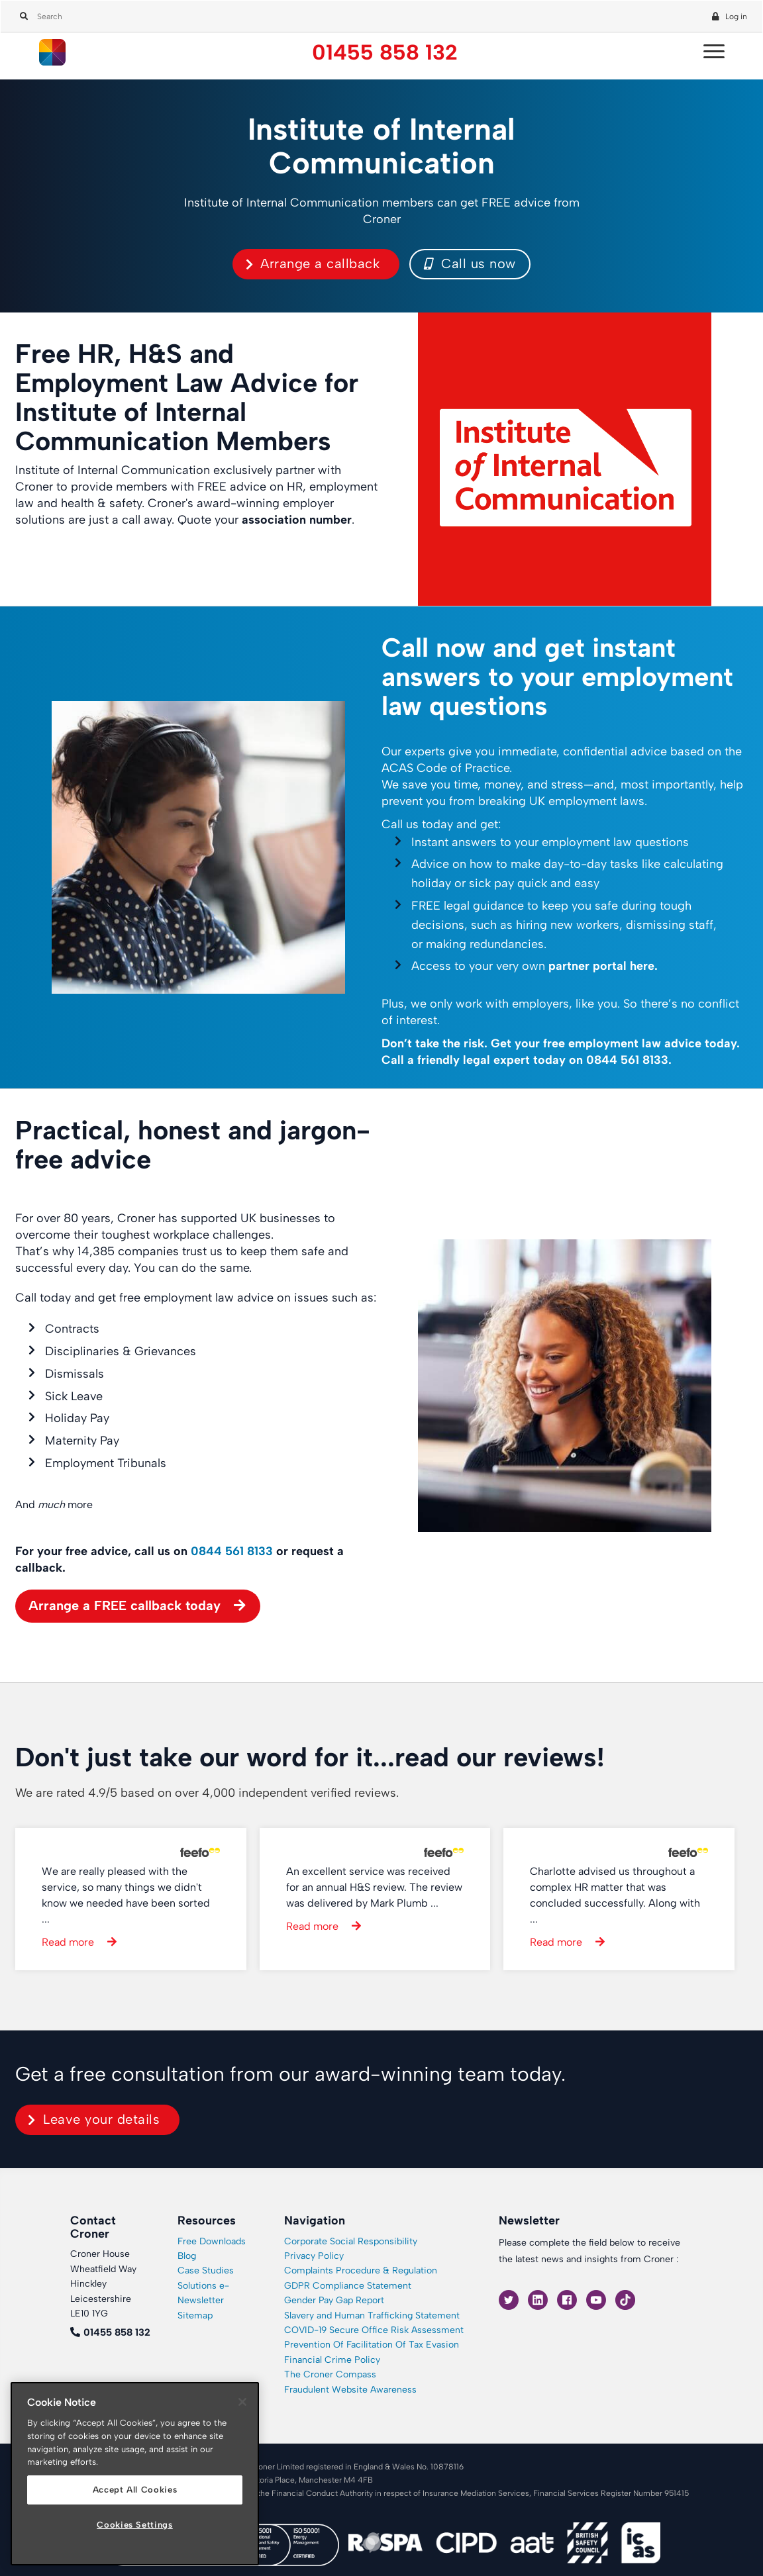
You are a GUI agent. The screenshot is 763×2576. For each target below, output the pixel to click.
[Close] (242, 2401)
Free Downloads (212, 2241)
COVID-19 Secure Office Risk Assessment (374, 2330)
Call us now (470, 263)
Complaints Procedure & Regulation (360, 2270)
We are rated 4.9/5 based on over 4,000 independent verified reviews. (207, 1793)
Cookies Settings (135, 2525)
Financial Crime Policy (332, 2359)
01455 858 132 (385, 52)
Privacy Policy (314, 2256)
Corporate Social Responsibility (350, 2241)
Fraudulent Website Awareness (350, 2389)
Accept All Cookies (135, 2490)
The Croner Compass (330, 2374)
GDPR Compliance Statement (347, 2285)
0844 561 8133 (627, 1060)
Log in (736, 16)
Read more (68, 1942)
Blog (187, 2256)
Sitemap (195, 2315)
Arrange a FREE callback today (124, 1605)
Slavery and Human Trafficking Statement (372, 2315)
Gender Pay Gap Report (334, 2300)
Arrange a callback (320, 263)
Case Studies (206, 2270)
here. (644, 966)
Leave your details (101, 2119)
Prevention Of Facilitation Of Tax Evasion (371, 2344)
